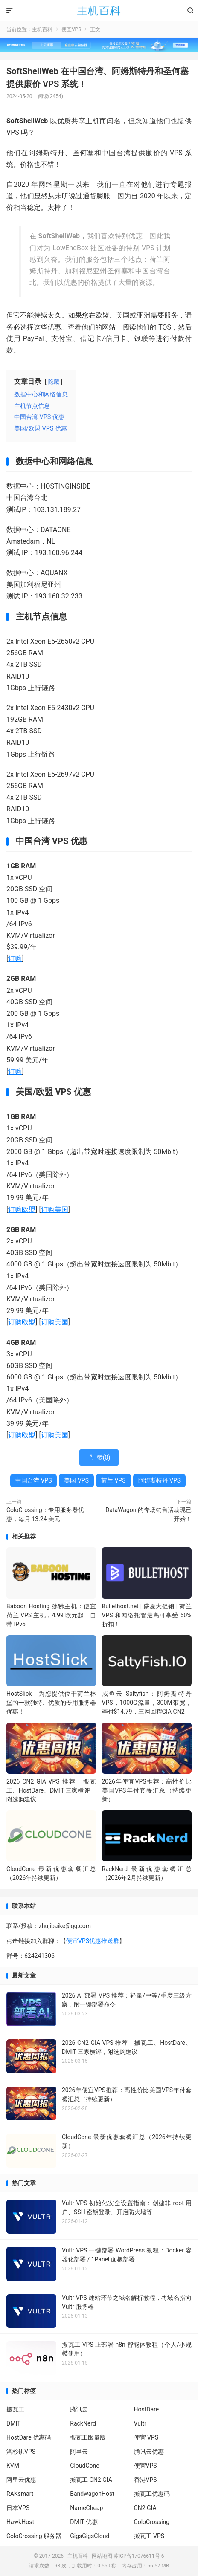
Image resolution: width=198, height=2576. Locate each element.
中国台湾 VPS (33, 1480)
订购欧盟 (21, 1210)
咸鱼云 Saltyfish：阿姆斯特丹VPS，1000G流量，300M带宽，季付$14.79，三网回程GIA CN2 (147, 1702)
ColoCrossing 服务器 (33, 2536)
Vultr (140, 2423)
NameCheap (86, 2507)
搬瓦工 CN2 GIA (91, 2479)
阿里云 (79, 2451)
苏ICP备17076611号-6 (139, 2556)
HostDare (146, 2409)
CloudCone (84, 2465)
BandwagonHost (92, 2493)
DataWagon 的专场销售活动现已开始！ (148, 1514)
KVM (12, 2465)
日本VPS (17, 2507)
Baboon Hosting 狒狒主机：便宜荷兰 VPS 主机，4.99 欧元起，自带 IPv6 (51, 1615)
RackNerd (83, 2423)
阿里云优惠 (21, 2479)
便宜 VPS (146, 2437)
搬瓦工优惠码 (152, 2493)
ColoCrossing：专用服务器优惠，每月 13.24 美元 (45, 1514)
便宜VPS (71, 29)
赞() (99, 1457)
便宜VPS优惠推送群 (92, 1940)
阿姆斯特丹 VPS (159, 1480)
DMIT (13, 2423)
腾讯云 (79, 2409)
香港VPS (145, 2479)
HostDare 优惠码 (28, 2437)
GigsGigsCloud (89, 2536)
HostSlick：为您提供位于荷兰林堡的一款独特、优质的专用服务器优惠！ (51, 1702)
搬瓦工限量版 (88, 2437)
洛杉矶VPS (20, 2451)
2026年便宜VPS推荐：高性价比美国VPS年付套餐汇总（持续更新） (147, 1790)
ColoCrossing (152, 2521)
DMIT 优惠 (84, 2521)
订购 (15, 958)
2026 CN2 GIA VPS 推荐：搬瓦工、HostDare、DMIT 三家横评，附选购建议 (51, 1790)
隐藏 (53, 382)
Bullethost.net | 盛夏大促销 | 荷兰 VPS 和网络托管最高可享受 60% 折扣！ (147, 1615)
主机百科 (98, 11)
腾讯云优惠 (149, 2451)
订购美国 (54, 1210)
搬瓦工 (15, 2409)
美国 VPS (76, 1480)
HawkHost (20, 2521)
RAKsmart (19, 2493)
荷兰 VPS (113, 1480)
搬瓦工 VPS (149, 2536)
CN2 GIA (145, 2507)
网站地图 (102, 2556)
